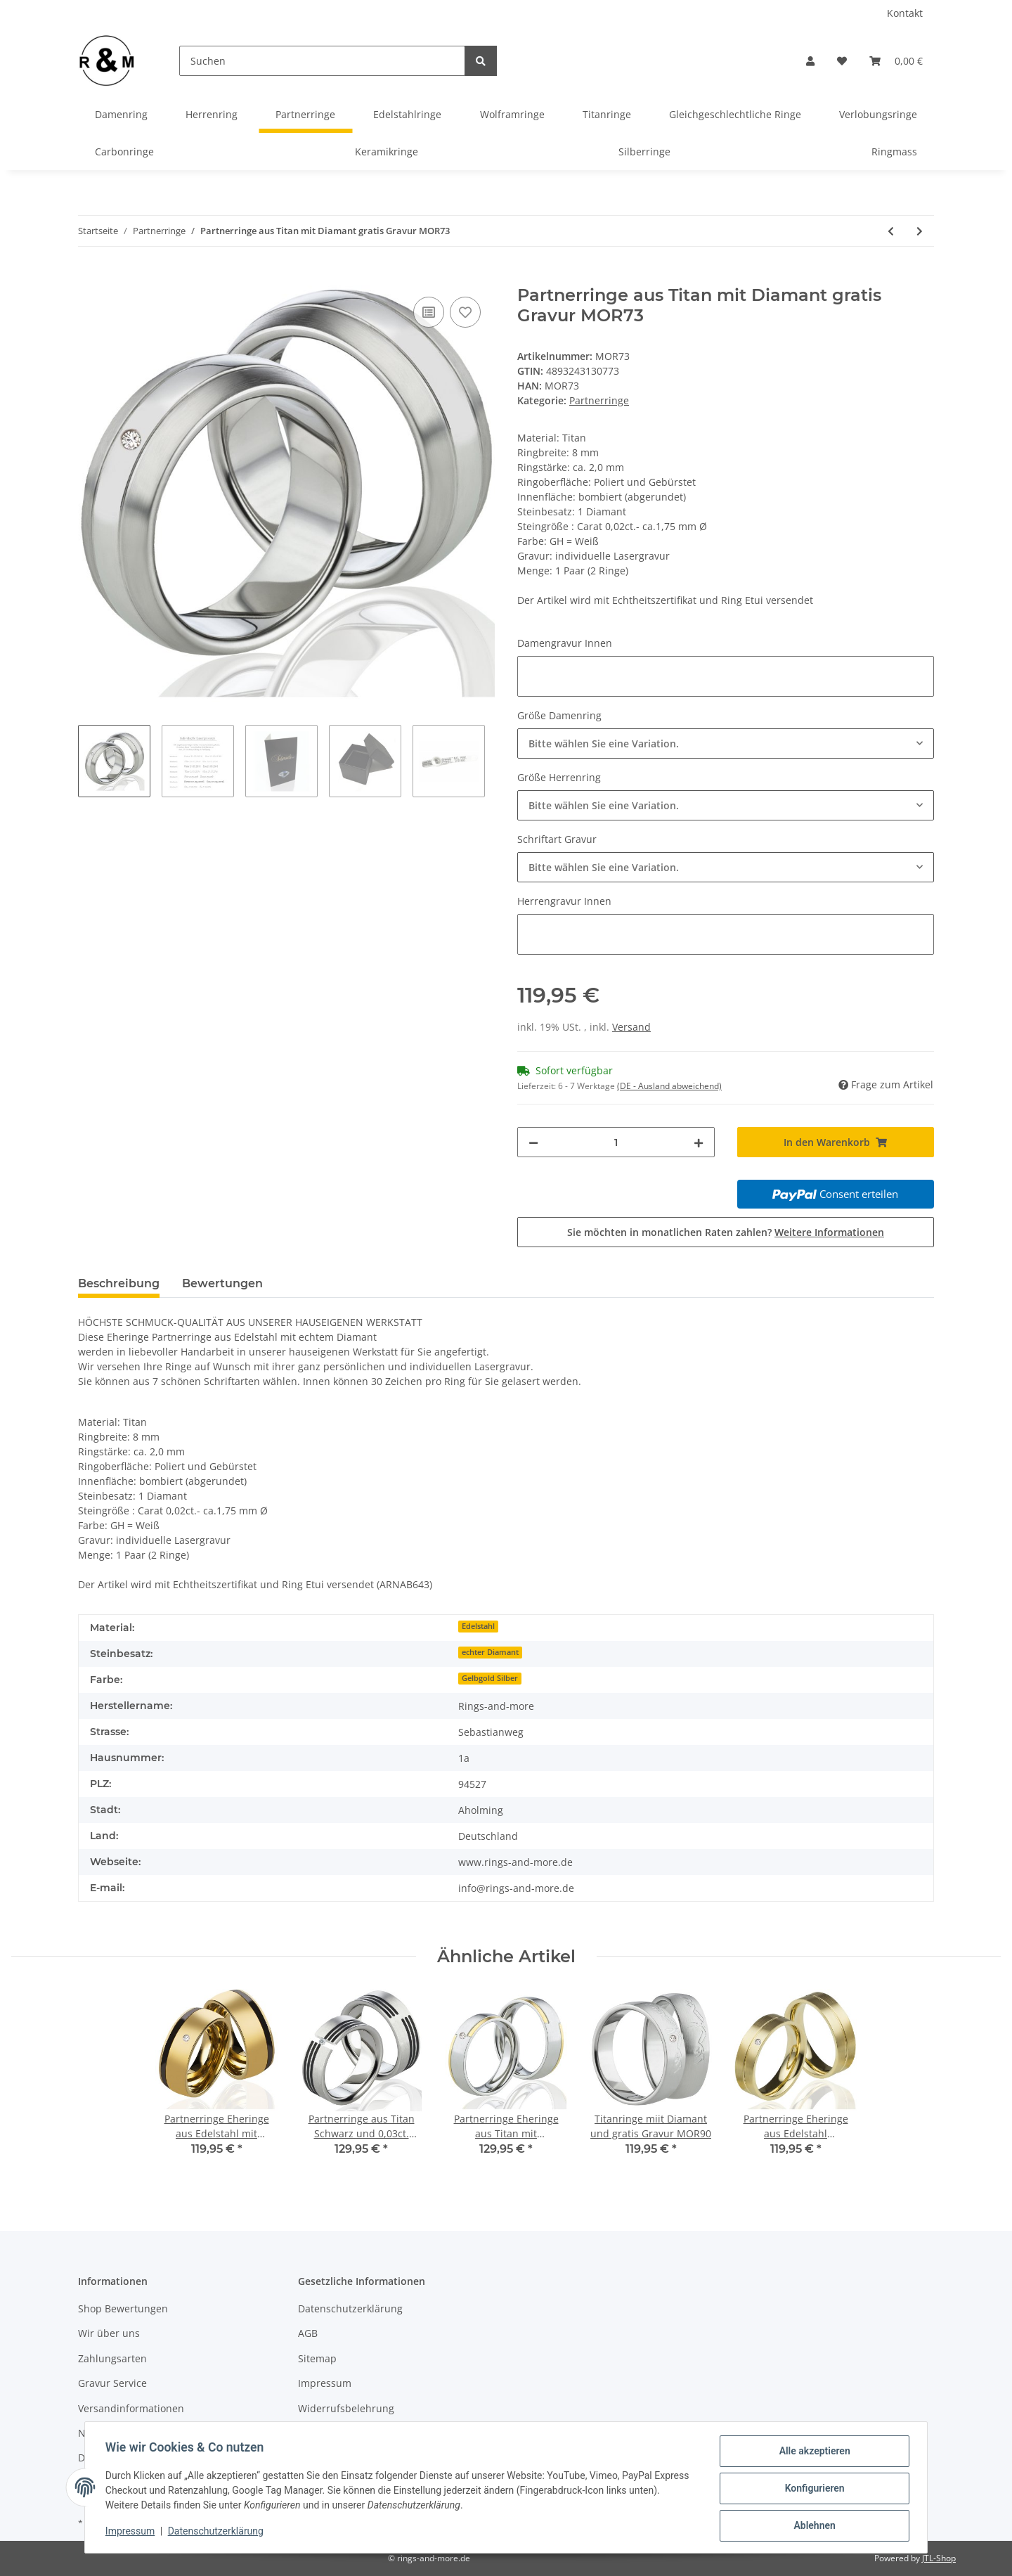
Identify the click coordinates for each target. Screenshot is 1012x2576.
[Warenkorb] (896, 61)
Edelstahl (478, 1626)
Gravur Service (112, 2383)
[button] (810, 61)
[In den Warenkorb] (89, 277)
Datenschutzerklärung (350, 2308)
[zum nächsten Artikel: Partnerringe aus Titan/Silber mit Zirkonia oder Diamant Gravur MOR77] (919, 231)
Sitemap (317, 2358)
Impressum (324, 2383)
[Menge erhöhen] (698, 1142)
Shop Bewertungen (123, 2308)
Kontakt (905, 13)
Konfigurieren (812, 2489)
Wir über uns (109, 2333)
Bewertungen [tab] (222, 1283)
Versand (631, 1026)
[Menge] (616, 1142)
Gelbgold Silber (490, 1678)
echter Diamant (490, 1652)
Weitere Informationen (829, 1232)
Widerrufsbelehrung (346, 2408)
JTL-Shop (939, 2558)
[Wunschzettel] (842, 61)
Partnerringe (599, 400)
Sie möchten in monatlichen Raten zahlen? (725, 1232)
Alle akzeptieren (812, 2453)
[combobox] (725, 743)
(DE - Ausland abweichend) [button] (669, 1086)
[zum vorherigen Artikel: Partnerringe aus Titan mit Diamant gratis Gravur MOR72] (890, 231)
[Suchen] (322, 61)
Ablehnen (812, 2526)
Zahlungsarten (112, 2358)
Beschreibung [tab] (119, 1283)
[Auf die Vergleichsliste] (428, 312)
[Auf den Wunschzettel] (465, 312)
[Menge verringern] (533, 1142)
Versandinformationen (131, 2408)
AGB (308, 2333)
